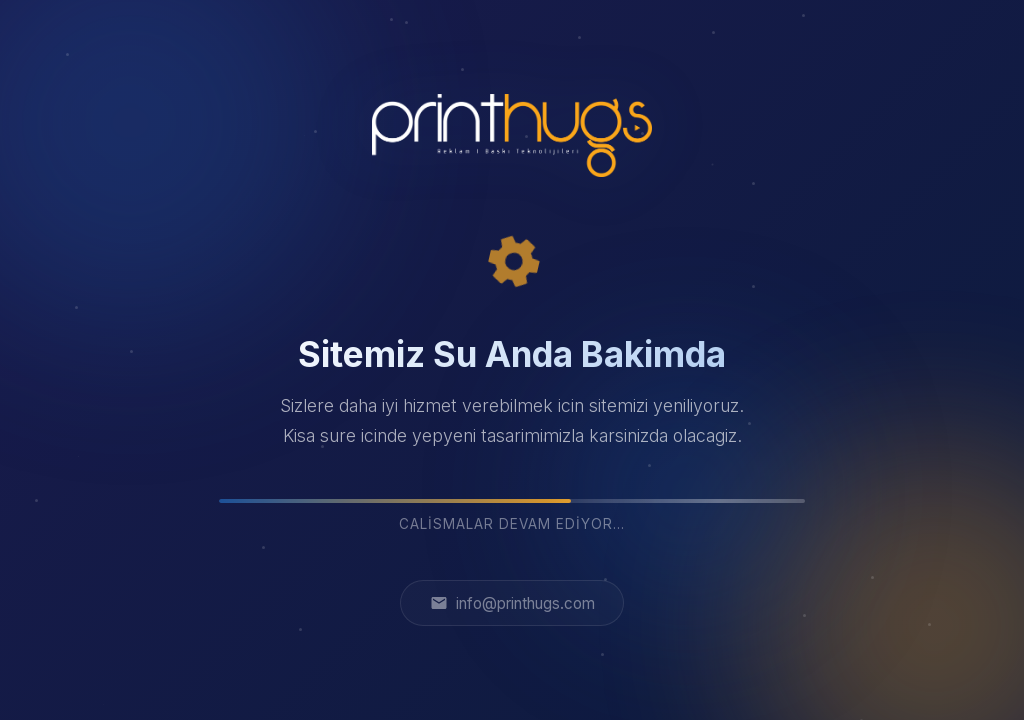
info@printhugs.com (512, 603)
